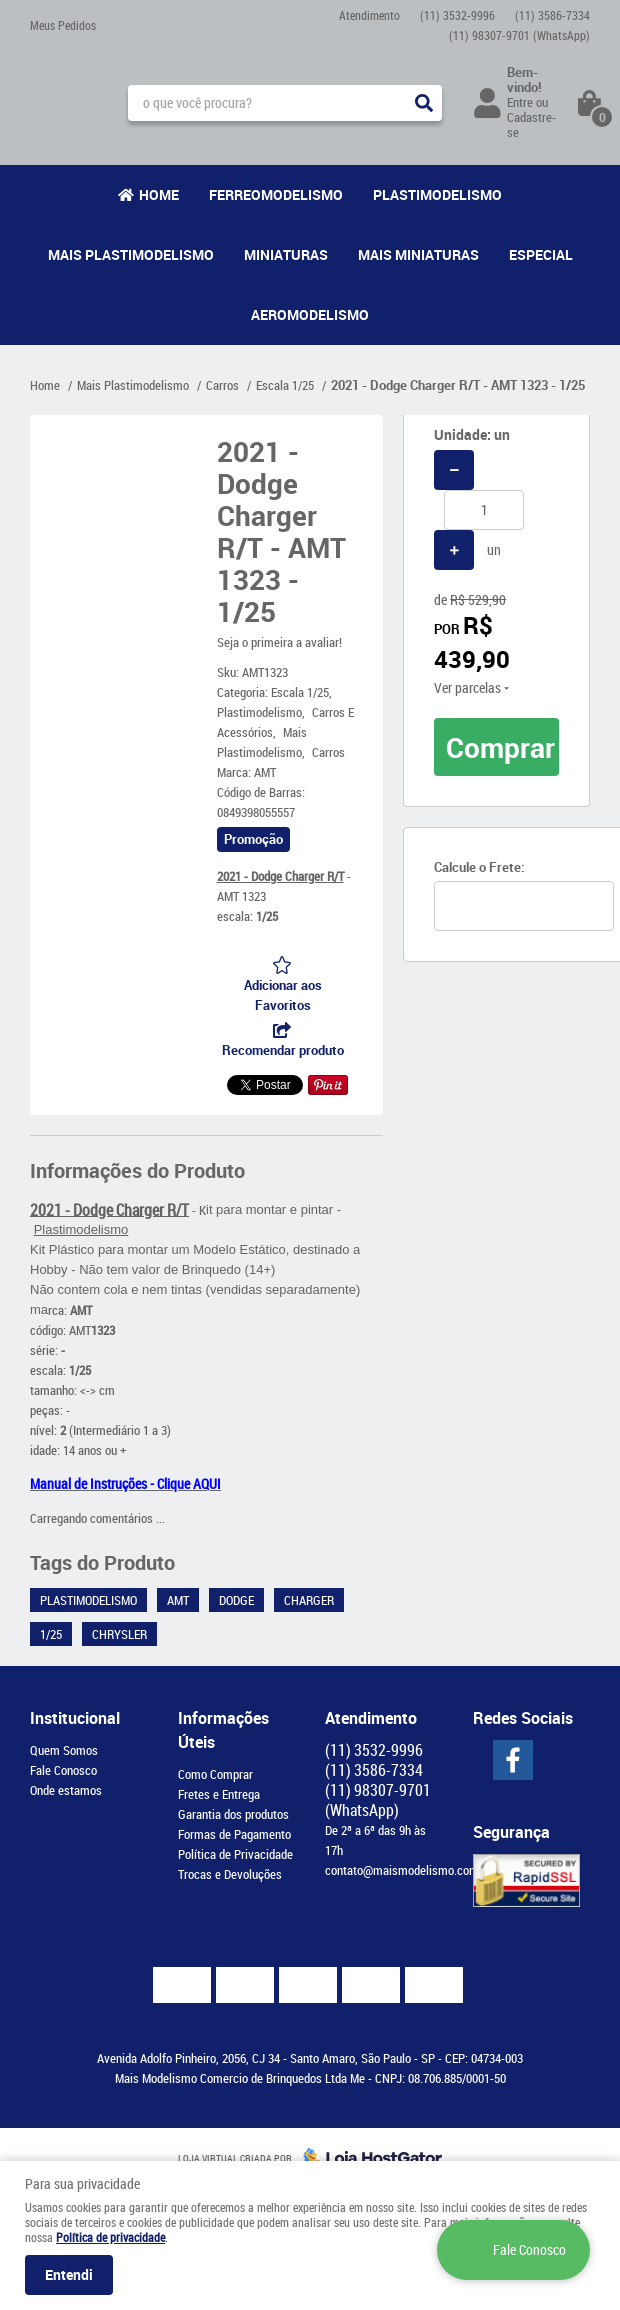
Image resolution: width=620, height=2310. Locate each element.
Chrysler (119, 1634)
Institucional (75, 1718)
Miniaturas (286, 254)
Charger (309, 1600)
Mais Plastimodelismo (131, 254)
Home (159, 194)
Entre (520, 102)
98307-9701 (519, 35)
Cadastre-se (531, 124)
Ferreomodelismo (276, 194)
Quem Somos (64, 1750)
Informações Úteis (223, 1730)
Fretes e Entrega (219, 1794)
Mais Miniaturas (418, 254)
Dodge (236, 1600)
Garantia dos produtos (233, 1814)
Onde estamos (66, 1790)
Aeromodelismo (310, 314)
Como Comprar (215, 1774)
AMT (178, 1600)
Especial (541, 254)
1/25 (51, 1634)
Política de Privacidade (235, 1854)
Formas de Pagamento (234, 1834)
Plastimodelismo (437, 194)
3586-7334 (552, 15)
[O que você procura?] (424, 103)
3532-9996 (457, 15)
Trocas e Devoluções (230, 1874)
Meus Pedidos (63, 25)
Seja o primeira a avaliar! (279, 642)
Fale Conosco (63, 1770)
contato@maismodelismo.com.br (408, 1870)
